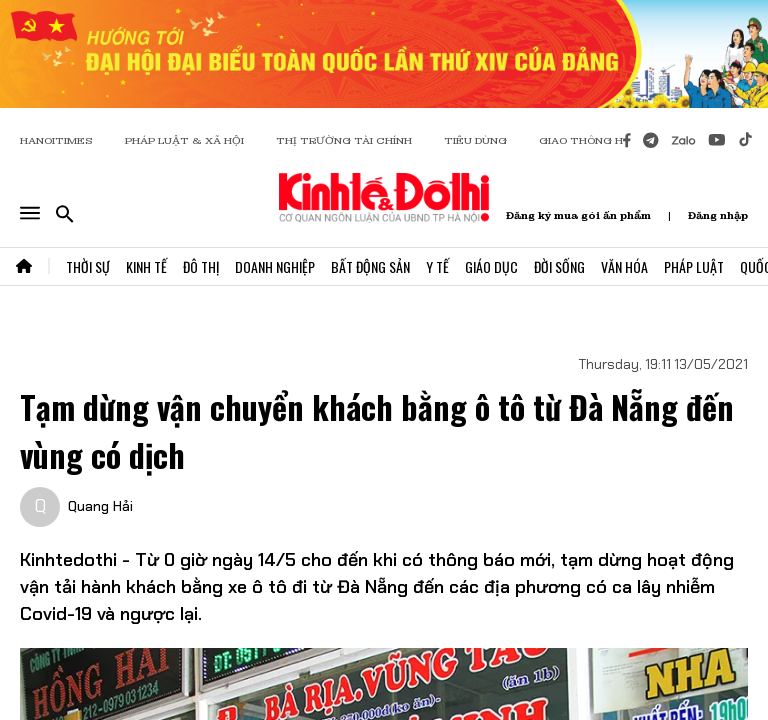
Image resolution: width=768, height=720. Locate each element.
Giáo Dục (491, 266)
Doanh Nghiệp (275, 266)
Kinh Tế (146, 266)
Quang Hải (100, 506)
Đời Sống (559, 266)
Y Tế (437, 266)
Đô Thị (201, 266)
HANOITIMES (56, 140)
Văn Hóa (624, 266)
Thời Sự (88, 266)
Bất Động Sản (370, 266)
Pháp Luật (694, 266)
